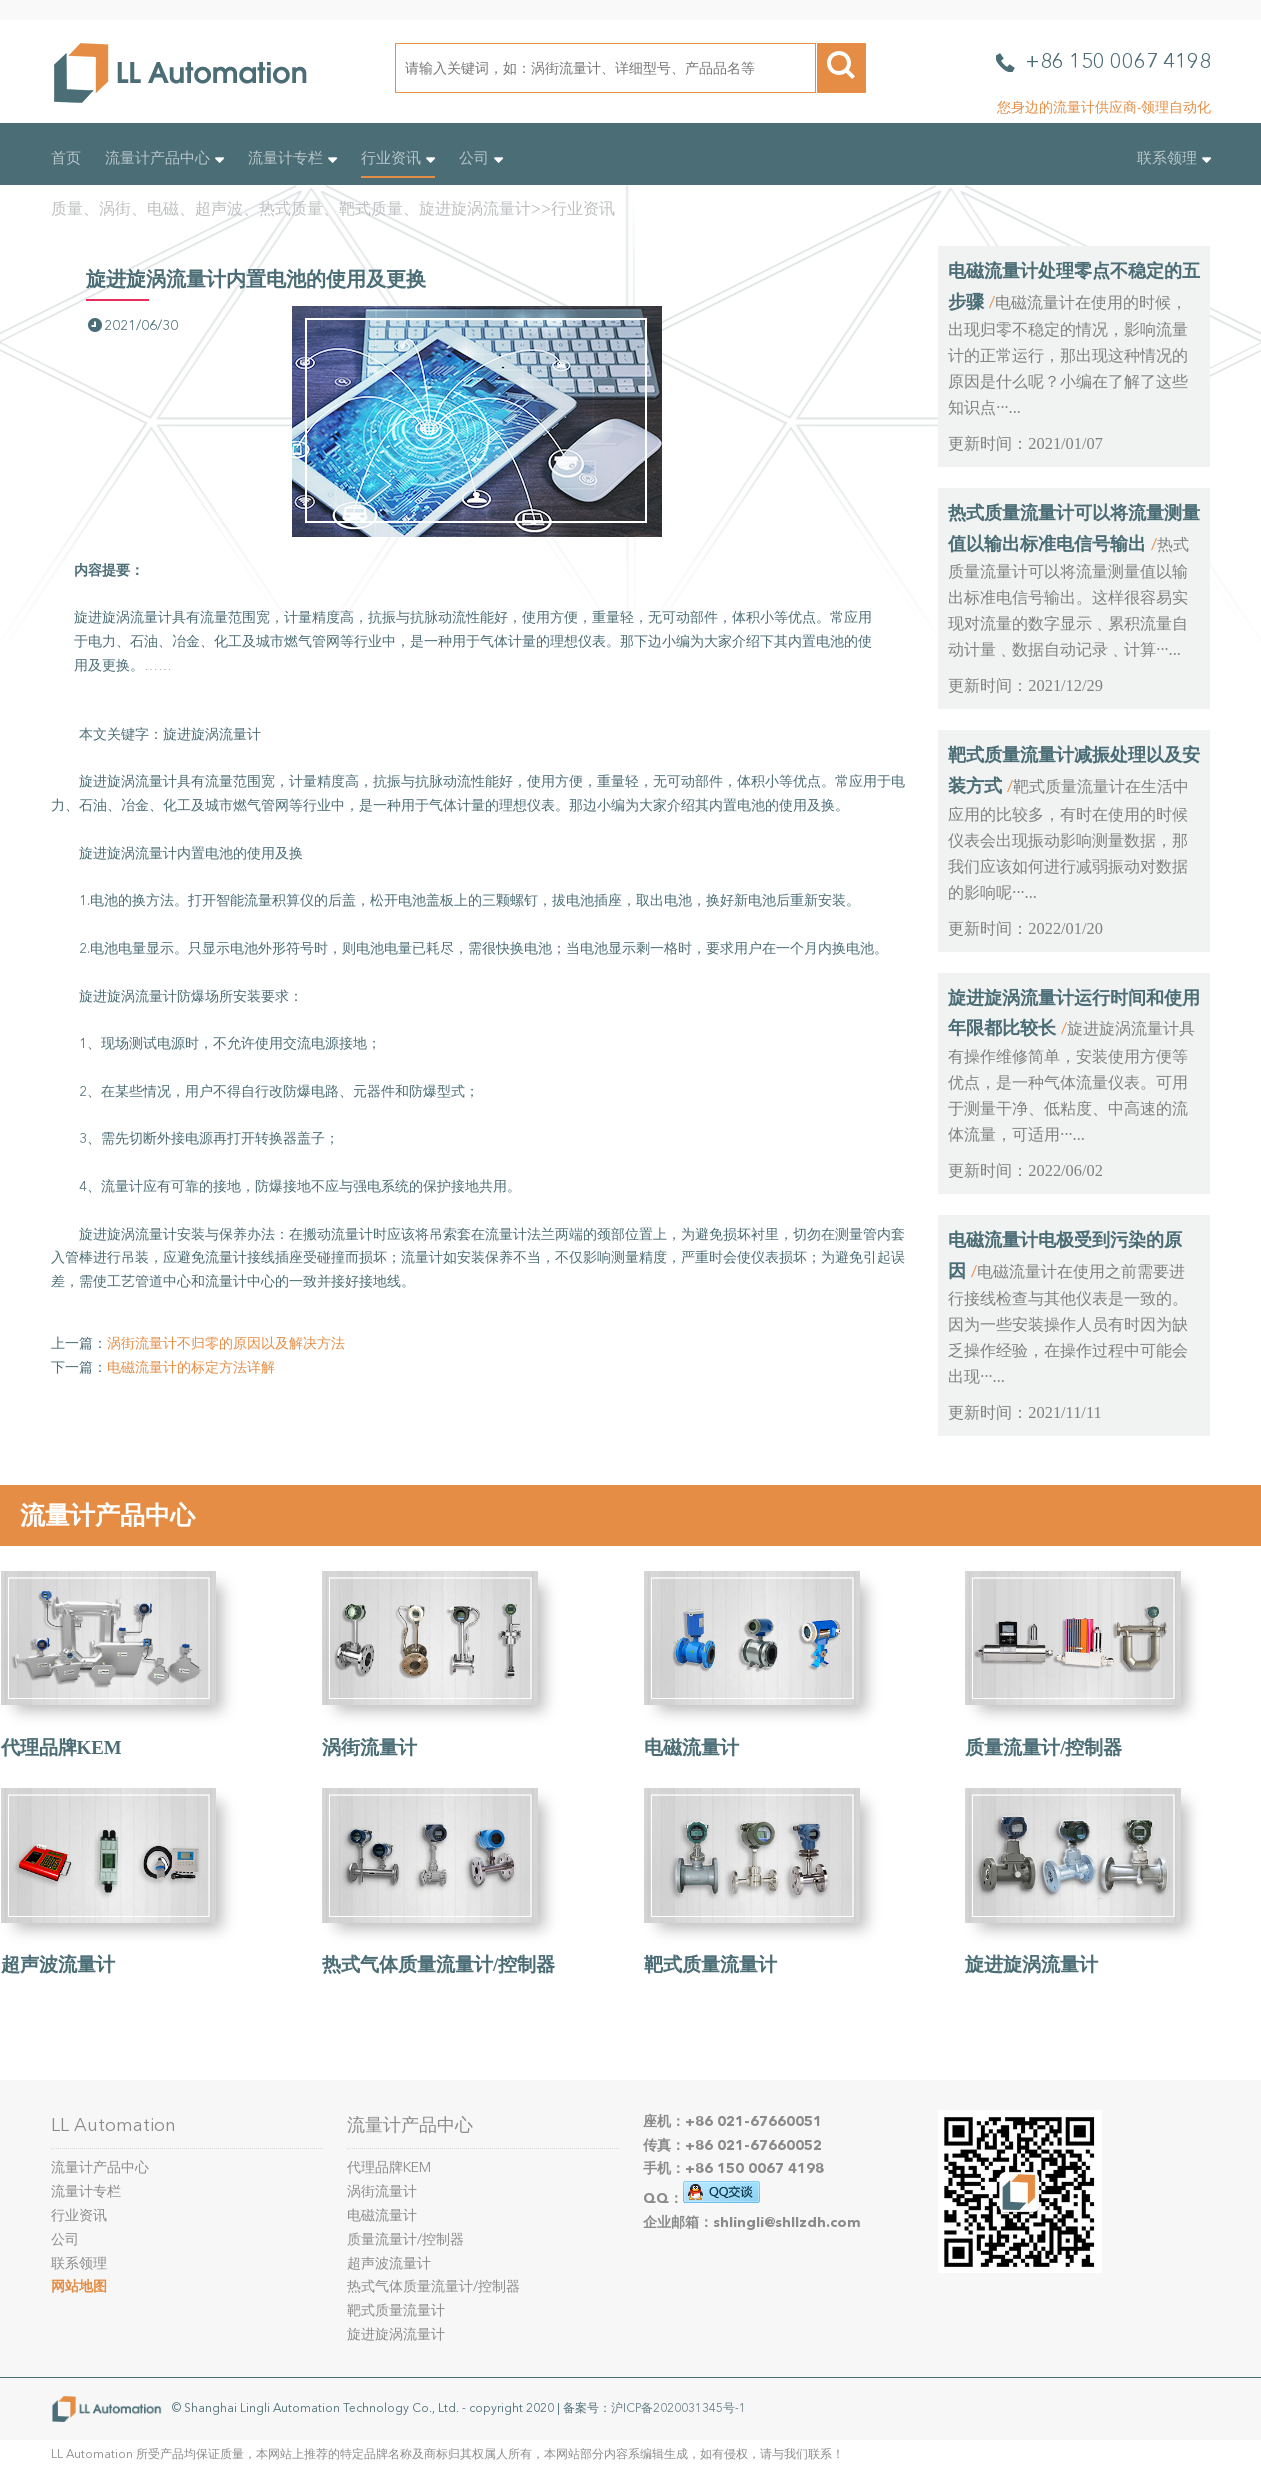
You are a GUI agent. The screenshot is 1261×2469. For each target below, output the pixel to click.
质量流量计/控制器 (1043, 1747)
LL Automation (113, 2125)
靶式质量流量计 (710, 1964)
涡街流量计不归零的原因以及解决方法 (226, 1343)
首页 (66, 158)
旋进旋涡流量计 (1031, 1964)
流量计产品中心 (164, 158)
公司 (481, 158)
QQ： (701, 2198)
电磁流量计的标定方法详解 (191, 1367)
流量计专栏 (292, 158)
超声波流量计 (58, 1964)
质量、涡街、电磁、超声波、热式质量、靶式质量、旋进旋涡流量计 (291, 208)
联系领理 (1174, 158)
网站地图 (79, 2286)
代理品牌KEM (61, 1747)
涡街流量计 (369, 1747)
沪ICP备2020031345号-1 (678, 2408)
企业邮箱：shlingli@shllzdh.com (752, 2222)
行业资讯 (398, 158)
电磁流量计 (691, 1747)
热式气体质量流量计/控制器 (438, 1964)
